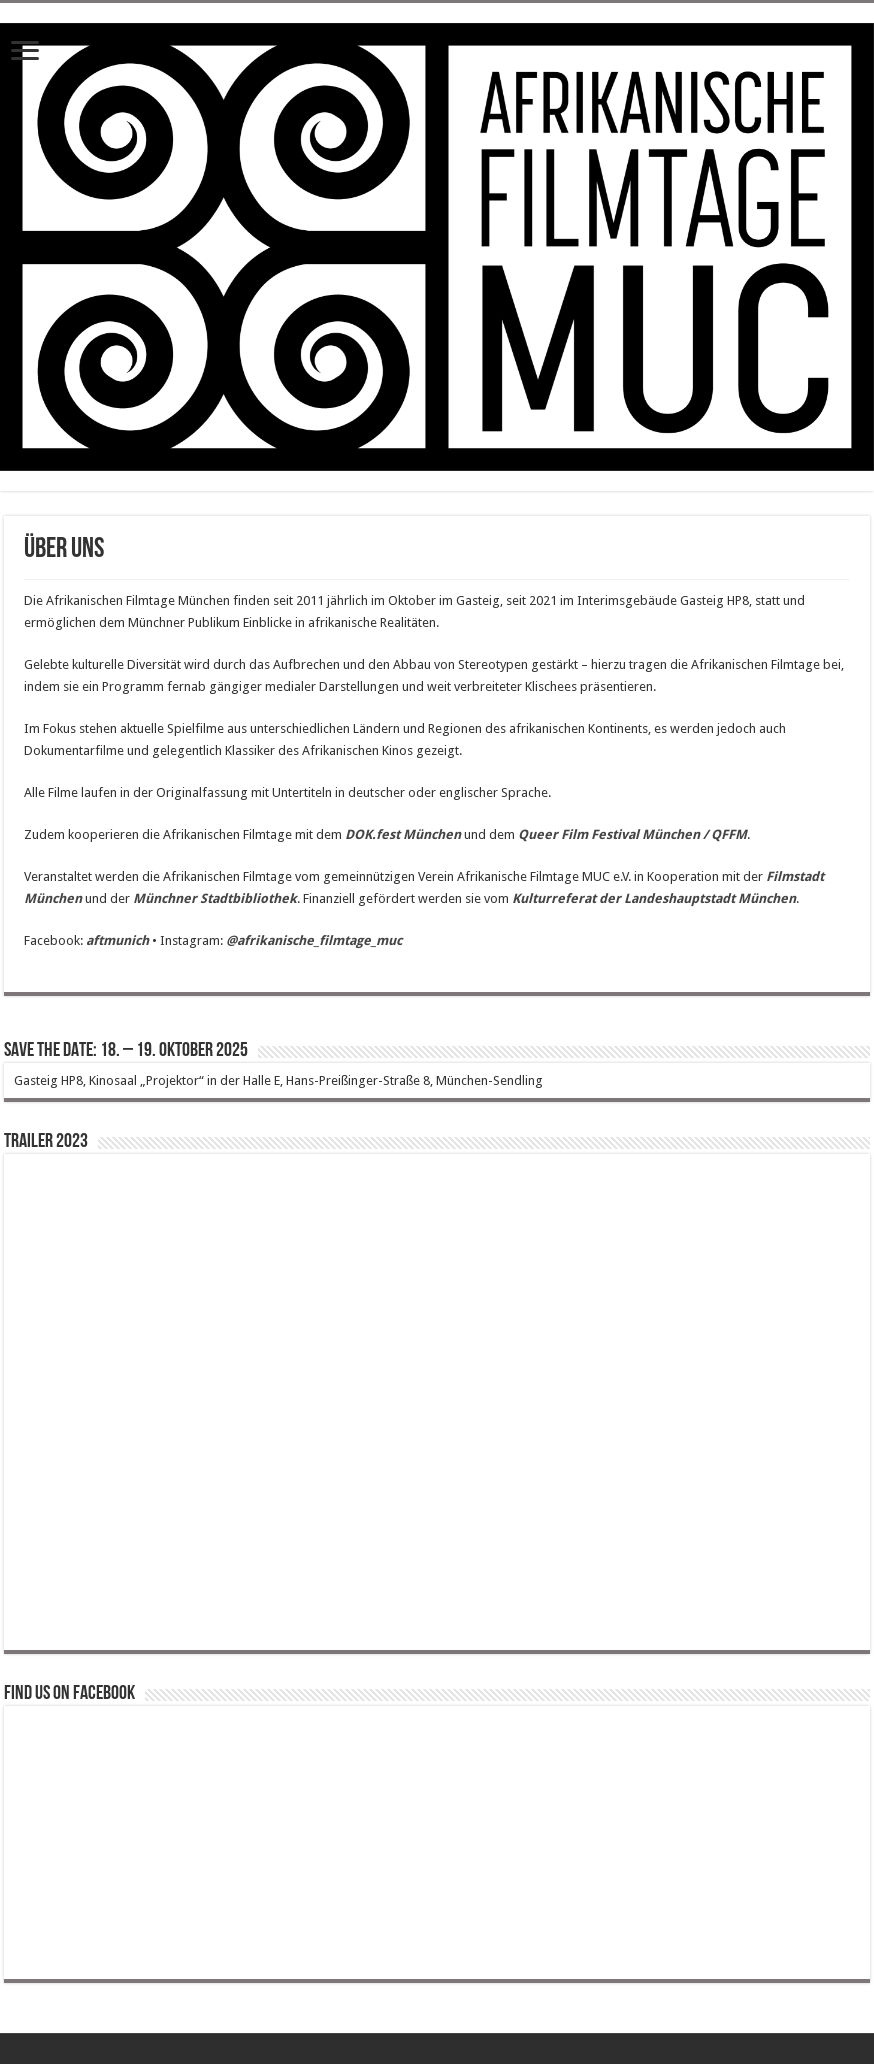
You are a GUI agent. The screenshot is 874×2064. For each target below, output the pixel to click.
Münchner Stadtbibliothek (215, 898)
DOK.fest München (403, 834)
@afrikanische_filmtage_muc (314, 940)
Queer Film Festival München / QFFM (632, 834)
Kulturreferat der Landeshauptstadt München (654, 898)
